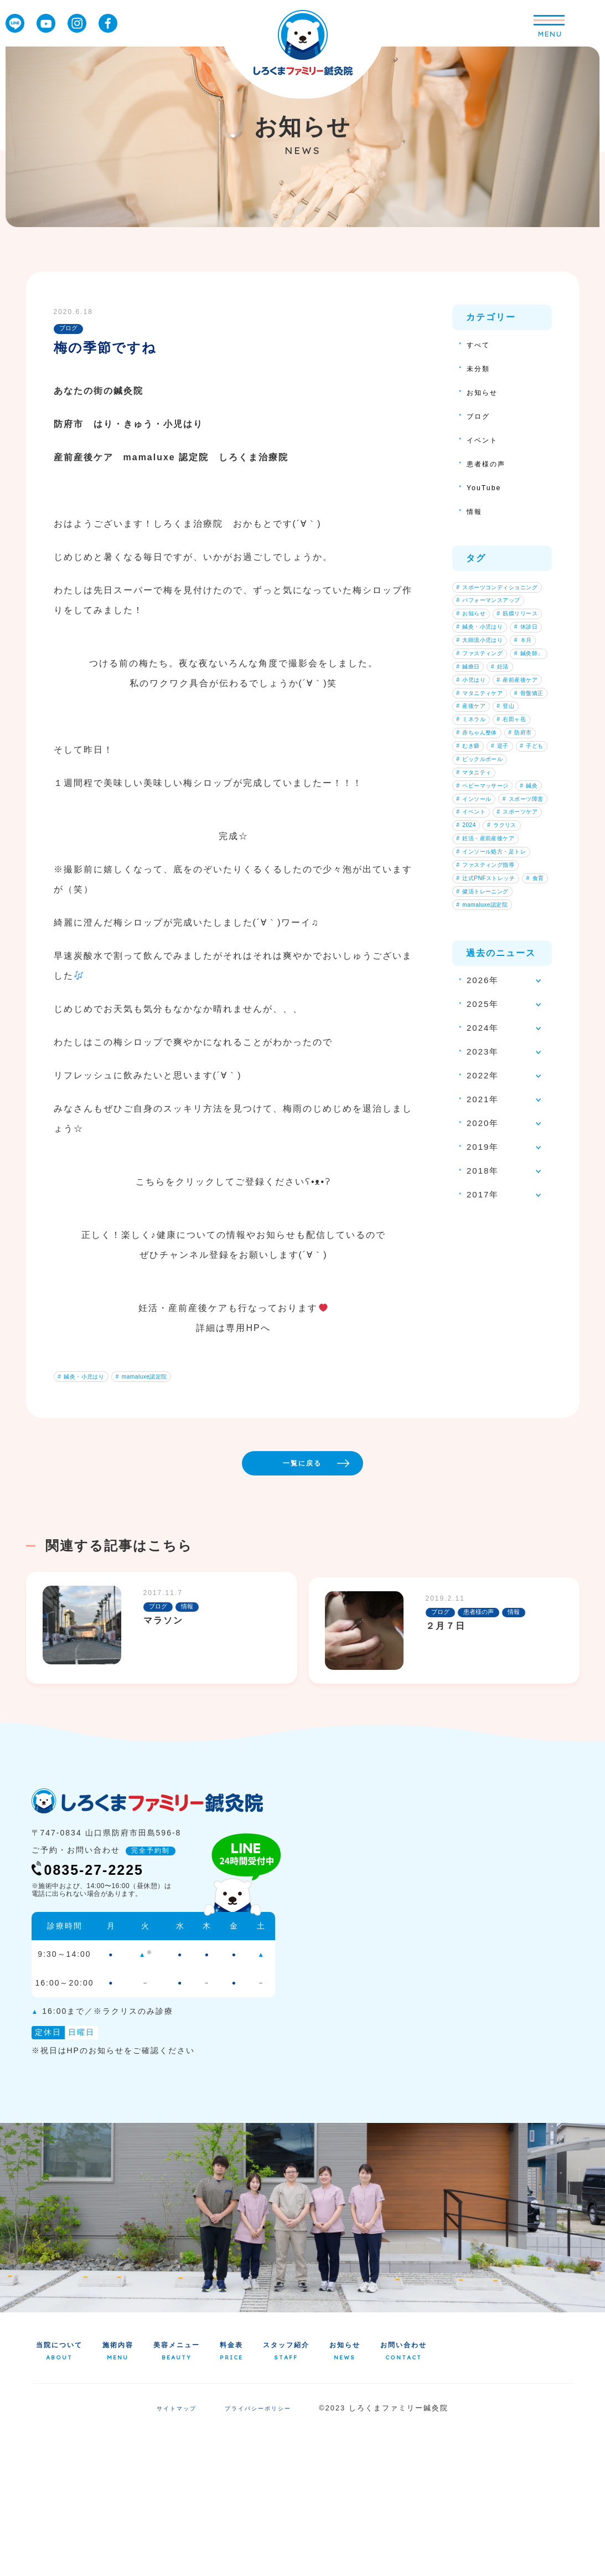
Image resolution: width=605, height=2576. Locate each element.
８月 (469, 719)
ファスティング (486, 737)
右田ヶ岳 (476, 876)
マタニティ (479, 962)
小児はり (512, 771)
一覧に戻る (337, 1596)
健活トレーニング (489, 1171)
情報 (476, 511)
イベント (485, 439)
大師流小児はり (486, 702)
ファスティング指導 (492, 1119)
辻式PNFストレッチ (492, 1136)
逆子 (469, 928)
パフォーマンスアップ (495, 615)
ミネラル (476, 858)
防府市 (472, 910)
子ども (509, 928)
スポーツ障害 (482, 1015)
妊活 (469, 771)
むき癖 (516, 910)
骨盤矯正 (476, 823)
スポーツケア (482, 1049)
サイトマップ (171, 2553)
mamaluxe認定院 (159, 1378)
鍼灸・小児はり (87, 1378)
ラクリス (514, 1067)
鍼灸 (469, 997)
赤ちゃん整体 (482, 893)
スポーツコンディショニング (499, 593)
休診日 (472, 684)
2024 (469, 1067)
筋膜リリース (482, 650)
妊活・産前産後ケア (492, 1084)
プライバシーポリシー (261, 2553)
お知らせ (485, 392)
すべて (481, 344)
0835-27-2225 (102, 2008)
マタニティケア (486, 806)
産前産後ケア (482, 789)
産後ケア (476, 841)
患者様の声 (490, 463)
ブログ (481, 415)
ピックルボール (486, 945)
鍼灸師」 (476, 754)
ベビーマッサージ (489, 980)
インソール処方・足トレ (499, 1102)
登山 (519, 841)
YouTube (487, 487)
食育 (469, 1154)
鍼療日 (522, 754)
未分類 (481, 368)
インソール (516, 997)
